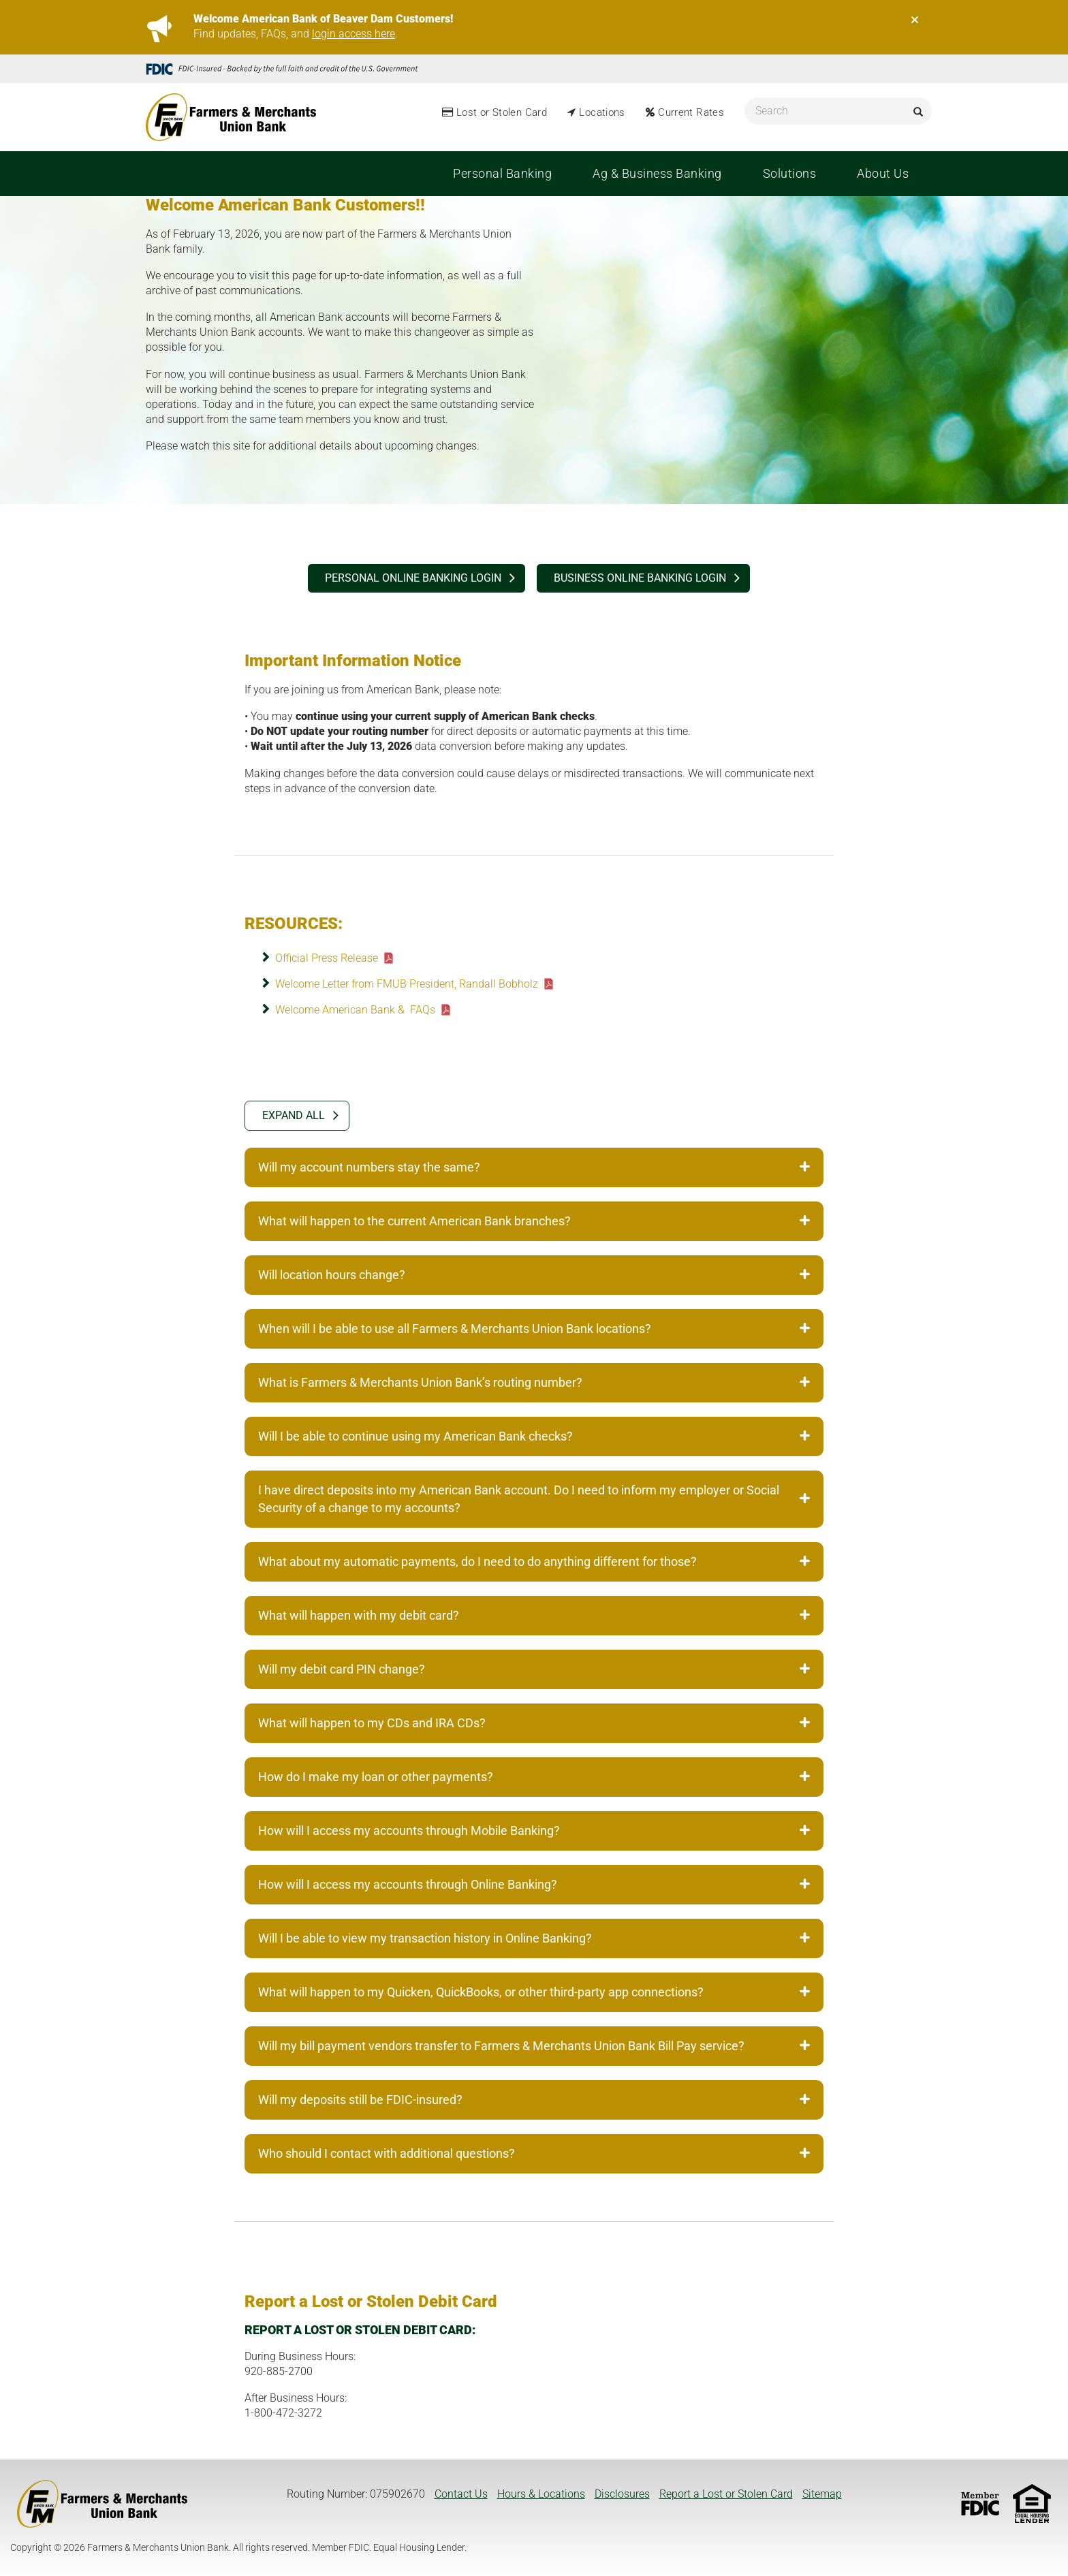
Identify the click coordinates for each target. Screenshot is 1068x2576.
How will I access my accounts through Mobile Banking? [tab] (534, 1830)
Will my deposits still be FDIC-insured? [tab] (534, 2099)
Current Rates (691, 112)
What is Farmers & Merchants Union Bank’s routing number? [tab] (534, 1382)
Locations (602, 112)
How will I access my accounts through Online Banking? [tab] (534, 1884)
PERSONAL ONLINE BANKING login (413, 577)
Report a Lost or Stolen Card (726, 2493)
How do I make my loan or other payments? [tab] (534, 1777)
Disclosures (622, 2493)
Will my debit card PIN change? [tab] (534, 1669)
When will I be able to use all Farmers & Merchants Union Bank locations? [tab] (534, 1328)
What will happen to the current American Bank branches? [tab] (534, 1221)
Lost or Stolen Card (501, 112)
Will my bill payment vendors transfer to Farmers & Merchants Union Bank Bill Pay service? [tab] (534, 2046)
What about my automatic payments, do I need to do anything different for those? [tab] (534, 1561)
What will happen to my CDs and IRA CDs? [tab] (534, 1723)
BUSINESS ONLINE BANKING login (640, 577)
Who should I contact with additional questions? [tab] (534, 2153)
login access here (353, 33)
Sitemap (822, 2493)
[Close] (914, 20)
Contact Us (461, 2493)
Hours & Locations (541, 2493)
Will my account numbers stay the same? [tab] (534, 1167)
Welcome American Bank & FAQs (355, 1009)
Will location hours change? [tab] (534, 1275)
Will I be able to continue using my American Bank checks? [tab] (534, 1436)
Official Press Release (326, 958)
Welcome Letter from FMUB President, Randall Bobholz (406, 983)
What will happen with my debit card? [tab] (534, 1615)
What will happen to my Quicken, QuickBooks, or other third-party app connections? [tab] (534, 1992)
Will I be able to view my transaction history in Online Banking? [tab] (534, 1938)
